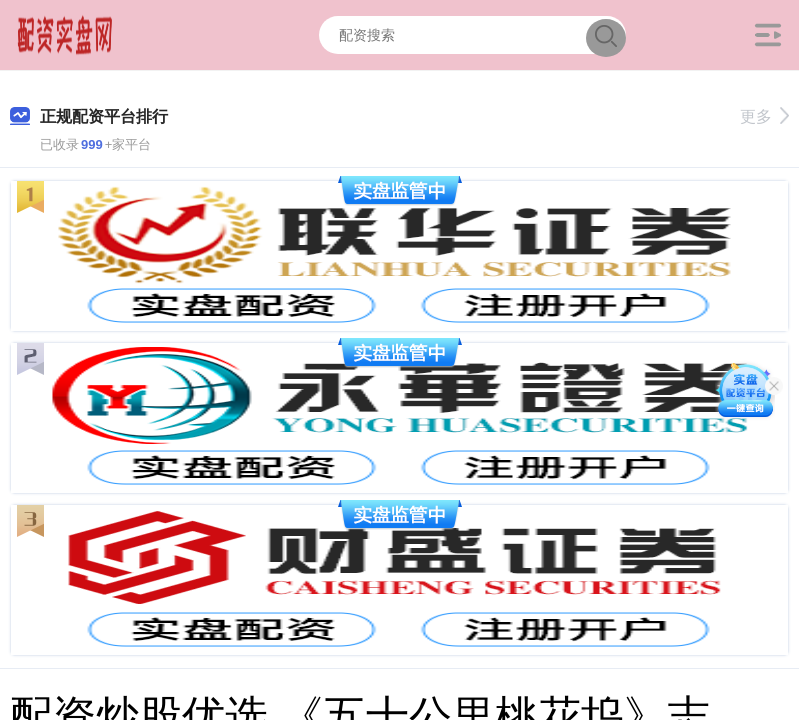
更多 (764, 116)
